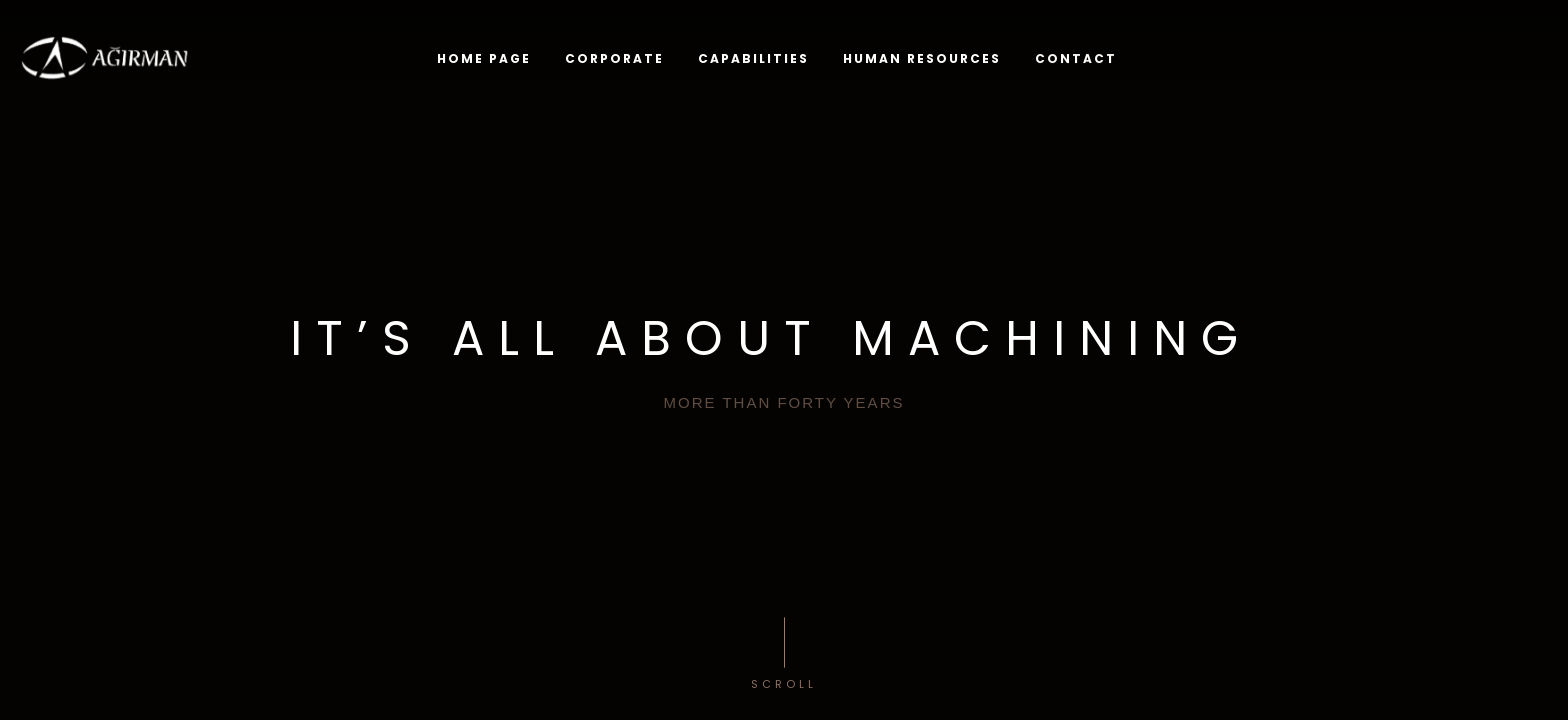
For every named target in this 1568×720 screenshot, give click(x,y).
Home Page (484, 58)
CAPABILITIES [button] (753, 58)
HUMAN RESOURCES (922, 58)
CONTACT (1076, 57)
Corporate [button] (614, 58)
